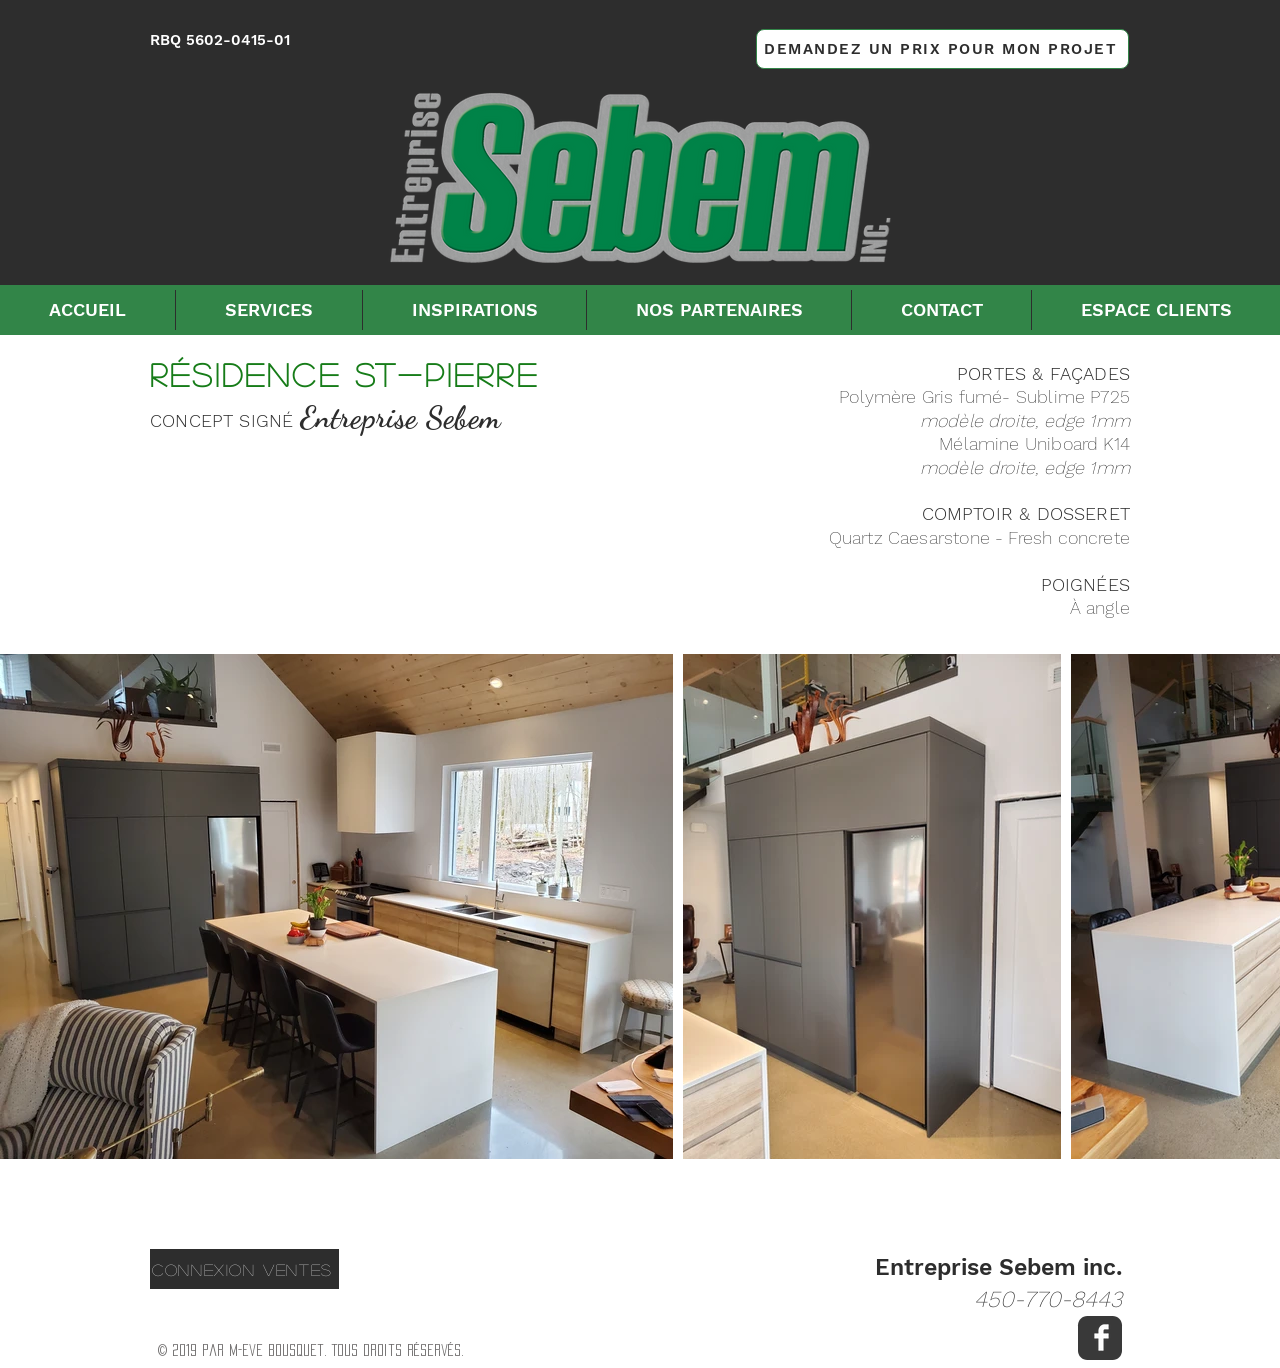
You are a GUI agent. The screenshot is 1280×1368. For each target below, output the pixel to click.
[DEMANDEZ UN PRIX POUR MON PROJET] (942, 49)
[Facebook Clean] (1101, 1337)
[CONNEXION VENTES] (244, 1269)
